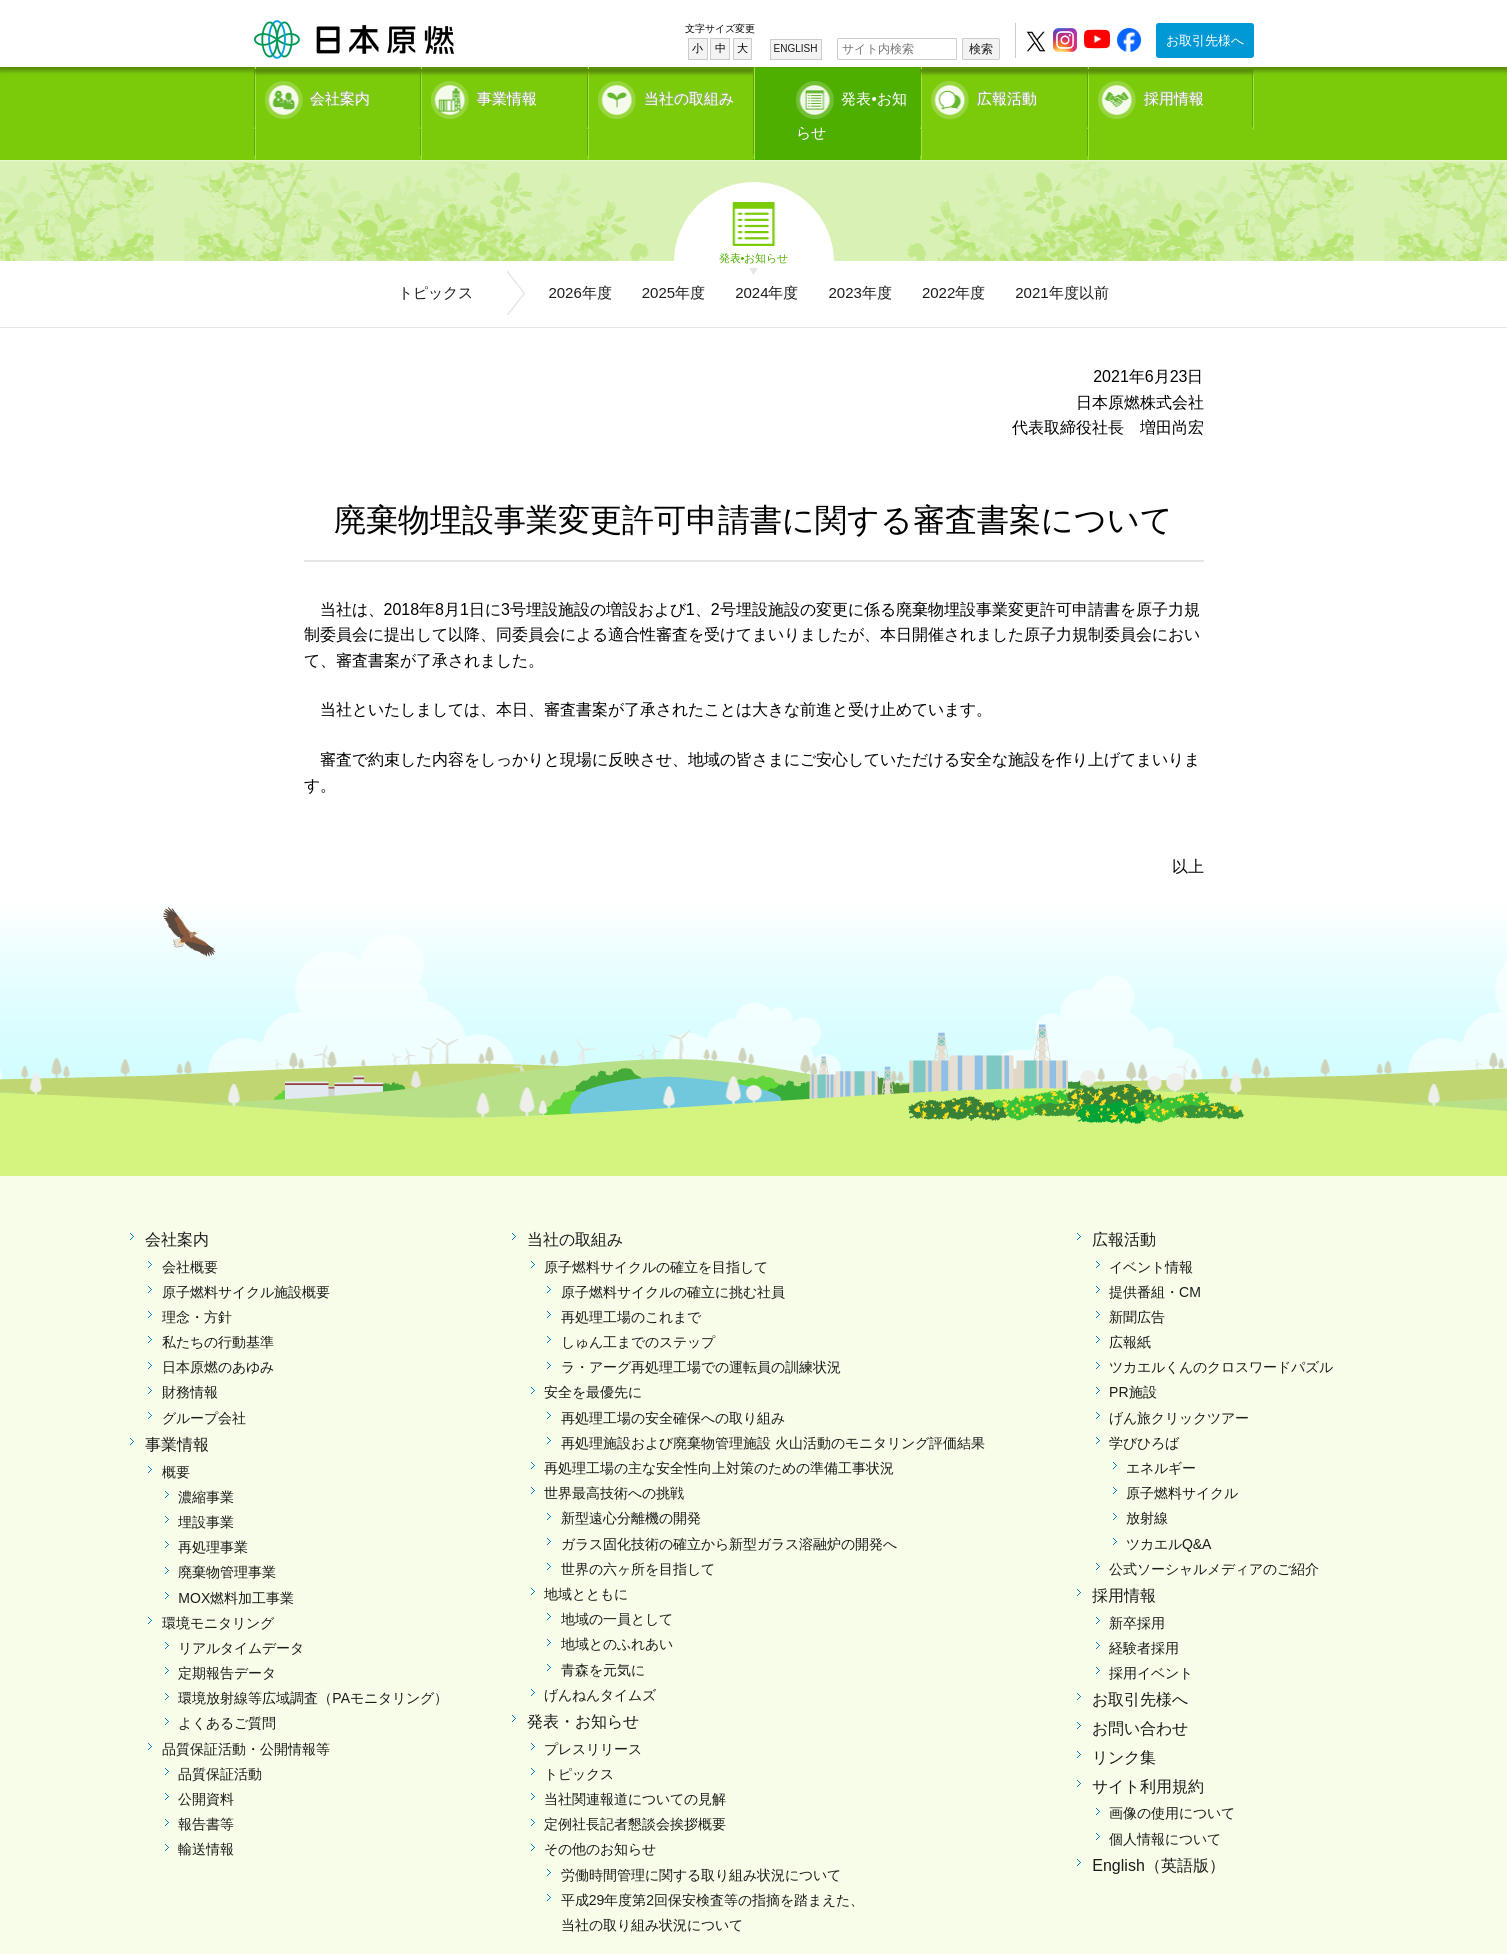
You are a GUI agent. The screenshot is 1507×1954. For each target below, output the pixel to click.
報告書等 (206, 1792)
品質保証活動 (220, 1742)
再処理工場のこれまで (631, 1285)
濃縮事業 (206, 1465)
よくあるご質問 (227, 1691)
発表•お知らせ (857, 95)
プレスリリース (593, 1716)
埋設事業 (206, 1490)
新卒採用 (1137, 1590)
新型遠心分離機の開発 (631, 1486)
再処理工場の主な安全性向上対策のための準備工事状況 (719, 1436)
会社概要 (190, 1234)
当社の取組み (689, 95)
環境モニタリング (218, 1590)
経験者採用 (1144, 1616)
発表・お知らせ (583, 1689)
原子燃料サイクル (1182, 1461)
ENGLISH (796, 48)
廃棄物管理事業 (227, 1540)
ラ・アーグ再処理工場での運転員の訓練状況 (701, 1335)
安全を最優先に (593, 1360)
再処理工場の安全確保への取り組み (673, 1385)
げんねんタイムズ (600, 1662)
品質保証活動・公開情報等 (246, 1716)
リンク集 (1124, 1725)
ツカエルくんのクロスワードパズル (1221, 1335)
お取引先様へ (1205, 40)
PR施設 (1132, 1360)
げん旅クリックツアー (1179, 1385)
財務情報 (190, 1360)
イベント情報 (1151, 1234)
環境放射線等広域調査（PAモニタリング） (313, 1666)
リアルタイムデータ (241, 1616)
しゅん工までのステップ (638, 1310)
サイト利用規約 (1148, 1753)
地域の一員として (617, 1587)
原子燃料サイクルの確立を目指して (656, 1234)
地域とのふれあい (617, 1612)
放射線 (1147, 1486)
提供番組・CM (1155, 1259)
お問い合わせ (1140, 1696)
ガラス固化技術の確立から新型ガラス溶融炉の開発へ (729, 1511)
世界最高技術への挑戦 (614, 1461)
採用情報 (1174, 95)
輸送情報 (206, 1817)
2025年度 (673, 260)
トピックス (435, 260)
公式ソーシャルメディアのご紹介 (1214, 1536)
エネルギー (1161, 1436)
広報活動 (1007, 95)
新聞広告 (1137, 1285)
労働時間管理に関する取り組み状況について (701, 1842)
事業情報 (507, 95)
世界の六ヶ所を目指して (638, 1536)
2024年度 (766, 260)
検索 (981, 49)
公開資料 (206, 1767)
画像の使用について (1172, 1781)
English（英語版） (1158, 1833)
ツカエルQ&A (1169, 1511)
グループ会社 (204, 1385)
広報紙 (1130, 1310)
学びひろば (1144, 1411)
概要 (176, 1439)
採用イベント (1151, 1641)
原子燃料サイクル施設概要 (246, 1259)
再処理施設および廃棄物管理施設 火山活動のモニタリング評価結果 (773, 1411)
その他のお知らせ (600, 1817)
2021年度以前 (1061, 260)
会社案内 (340, 95)
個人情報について (1165, 1806)
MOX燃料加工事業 (236, 1565)
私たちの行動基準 (218, 1310)
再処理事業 (213, 1515)
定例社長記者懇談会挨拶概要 (635, 1792)
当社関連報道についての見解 (635, 1767)
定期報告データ (227, 1641)
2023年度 (860, 260)
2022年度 (953, 260)
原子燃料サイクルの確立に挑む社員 (673, 1259)
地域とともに (586, 1562)
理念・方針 (197, 1285)
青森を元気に (603, 1637)
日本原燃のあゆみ (218, 1335)
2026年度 (579, 260)
